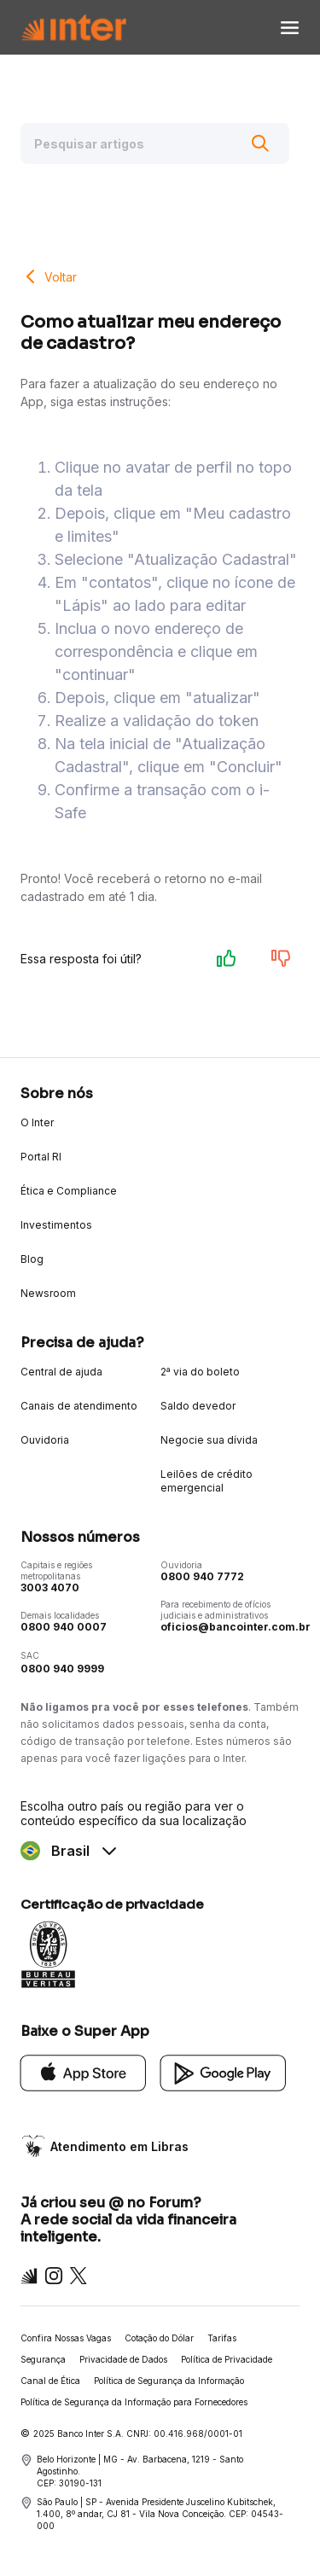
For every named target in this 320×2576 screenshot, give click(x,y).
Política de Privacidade (226, 2359)
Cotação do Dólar (159, 2338)
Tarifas (221, 2338)
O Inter (37, 1122)
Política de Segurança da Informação (169, 2380)
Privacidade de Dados (123, 2359)
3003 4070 (49, 1587)
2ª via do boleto (200, 1371)
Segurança (43, 2359)
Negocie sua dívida (209, 1439)
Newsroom (48, 1293)
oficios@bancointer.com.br (235, 1626)
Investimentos (56, 1224)
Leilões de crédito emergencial (206, 1481)
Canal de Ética (50, 2380)
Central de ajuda (61, 1371)
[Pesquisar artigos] (154, 143)
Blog (32, 1259)
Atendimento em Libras (119, 2146)
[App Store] (83, 2071)
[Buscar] (260, 143)
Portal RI (40, 1156)
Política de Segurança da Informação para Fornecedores (133, 2402)
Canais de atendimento (78, 1405)
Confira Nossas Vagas (65, 2338)
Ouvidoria (44, 1439)
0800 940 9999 (62, 1668)
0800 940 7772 (202, 1576)
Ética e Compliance (68, 1190)
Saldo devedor (198, 1405)
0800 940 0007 (63, 1626)
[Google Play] (223, 2071)
